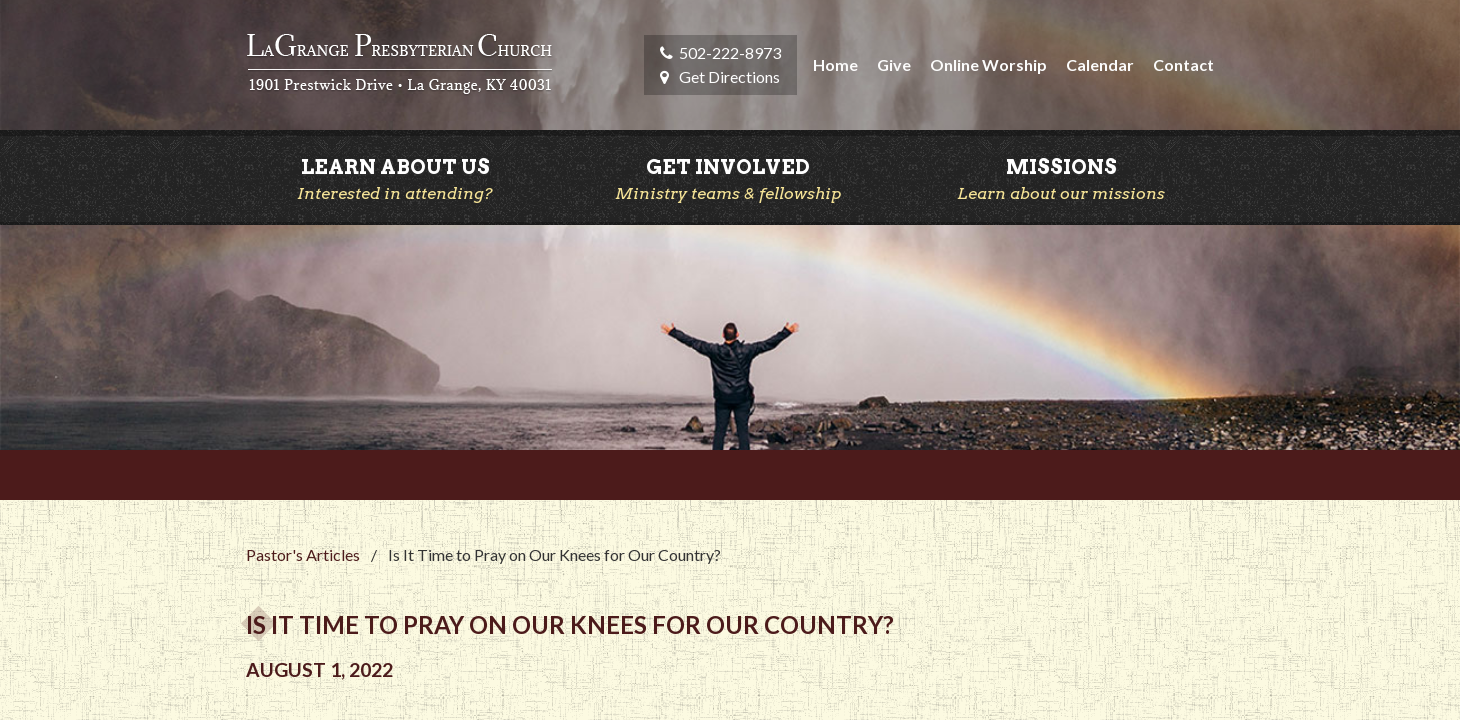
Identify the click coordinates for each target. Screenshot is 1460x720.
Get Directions (729, 76)
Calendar (1100, 64)
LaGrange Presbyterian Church (399, 65)
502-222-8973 (730, 52)
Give (894, 64)
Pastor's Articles (303, 554)
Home (835, 64)
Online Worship (988, 64)
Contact (1183, 64)
